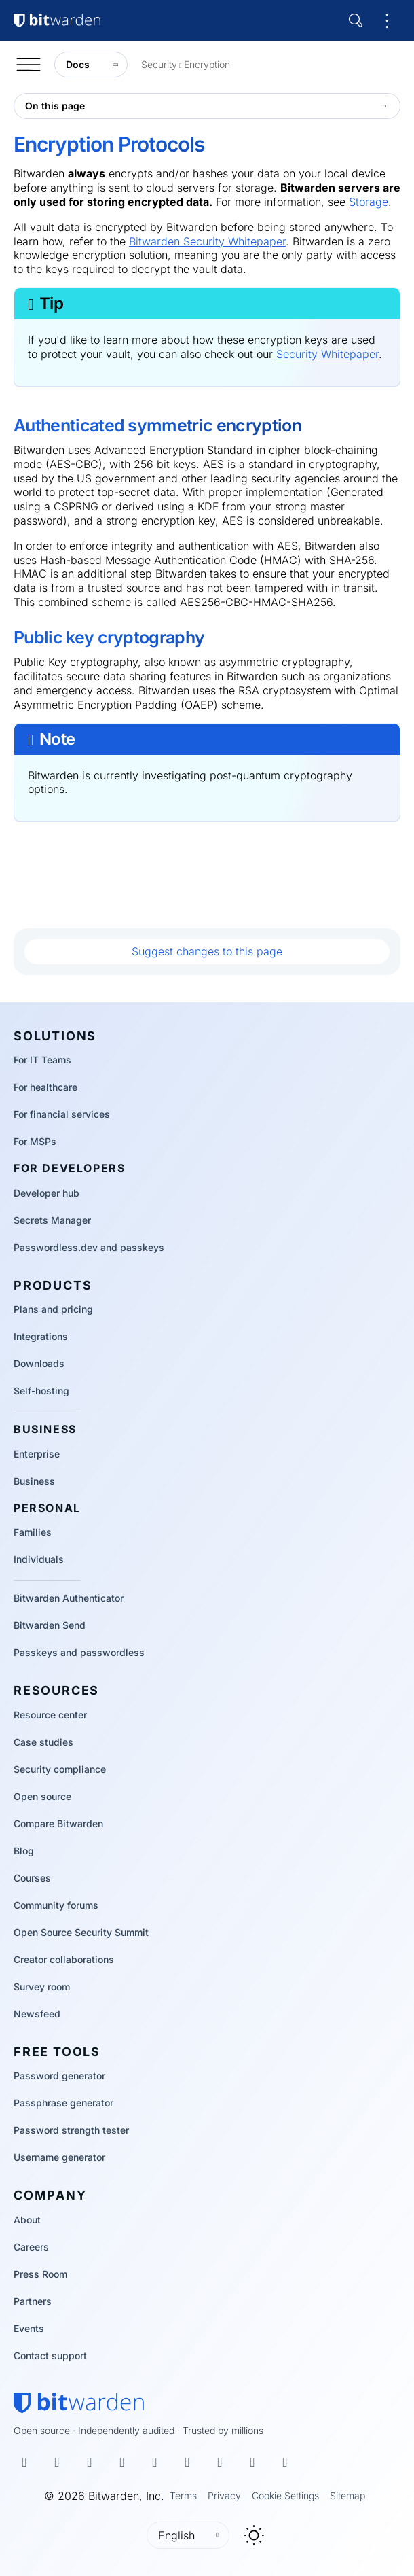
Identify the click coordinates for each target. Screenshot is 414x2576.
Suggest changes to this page (207, 951)
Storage (368, 202)
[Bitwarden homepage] (79, 2403)
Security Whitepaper (327, 354)
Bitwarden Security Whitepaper (207, 241)
